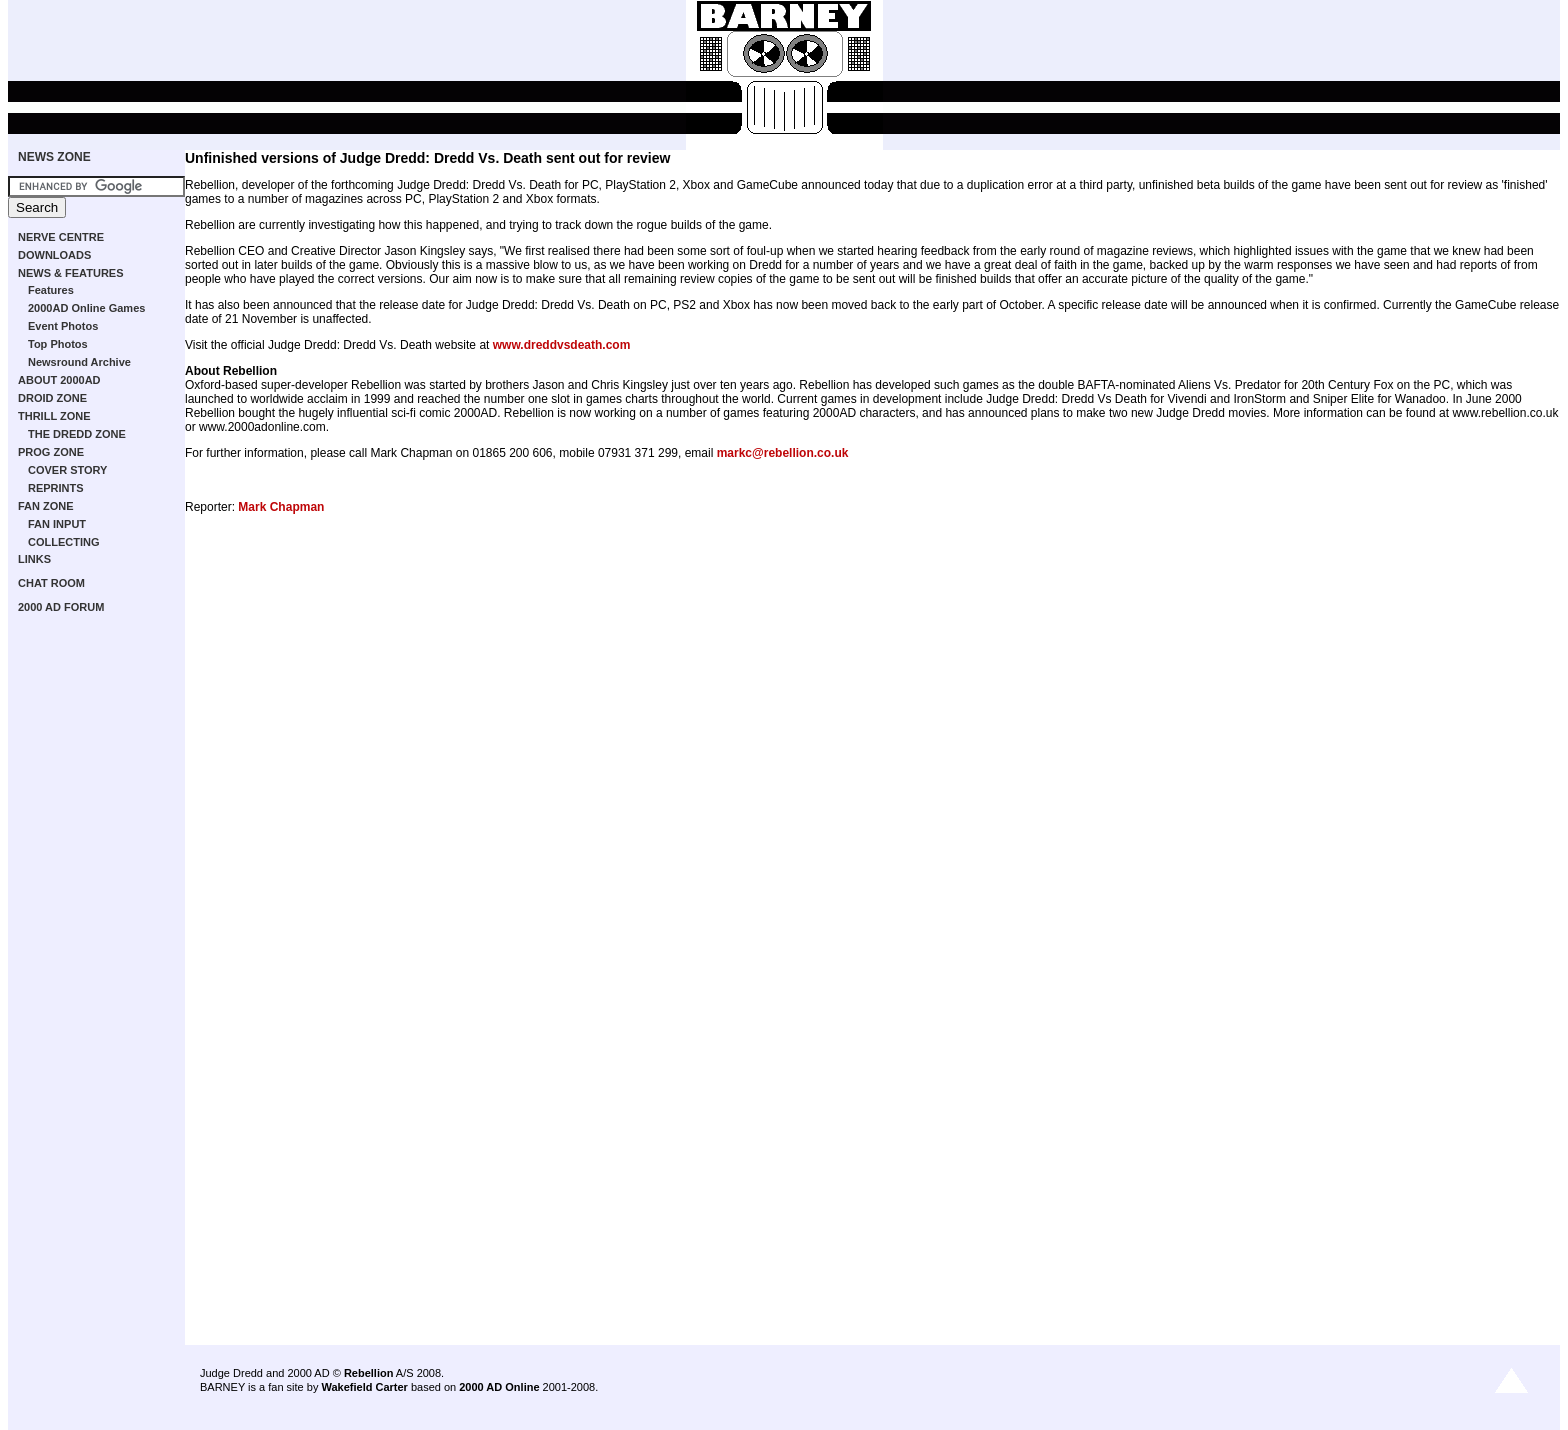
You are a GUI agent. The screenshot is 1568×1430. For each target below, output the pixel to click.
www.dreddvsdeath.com (562, 345)
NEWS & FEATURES (71, 273)
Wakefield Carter (364, 1387)
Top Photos (58, 344)
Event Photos (63, 326)
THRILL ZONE (54, 416)
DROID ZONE (52, 398)
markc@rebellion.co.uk (783, 453)
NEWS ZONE (54, 157)
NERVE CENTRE (61, 237)
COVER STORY (67, 470)
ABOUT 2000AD (59, 380)
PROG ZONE (51, 452)
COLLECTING (64, 542)
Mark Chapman (281, 507)
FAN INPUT (57, 524)
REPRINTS (56, 488)
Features (51, 290)
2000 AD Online (499, 1387)
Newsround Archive (79, 362)
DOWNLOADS (54, 255)
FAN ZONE (46, 506)
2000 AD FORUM (61, 607)
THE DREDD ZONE (77, 434)
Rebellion (369, 1373)
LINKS (34, 559)
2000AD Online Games (86, 308)
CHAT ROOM (51, 583)
